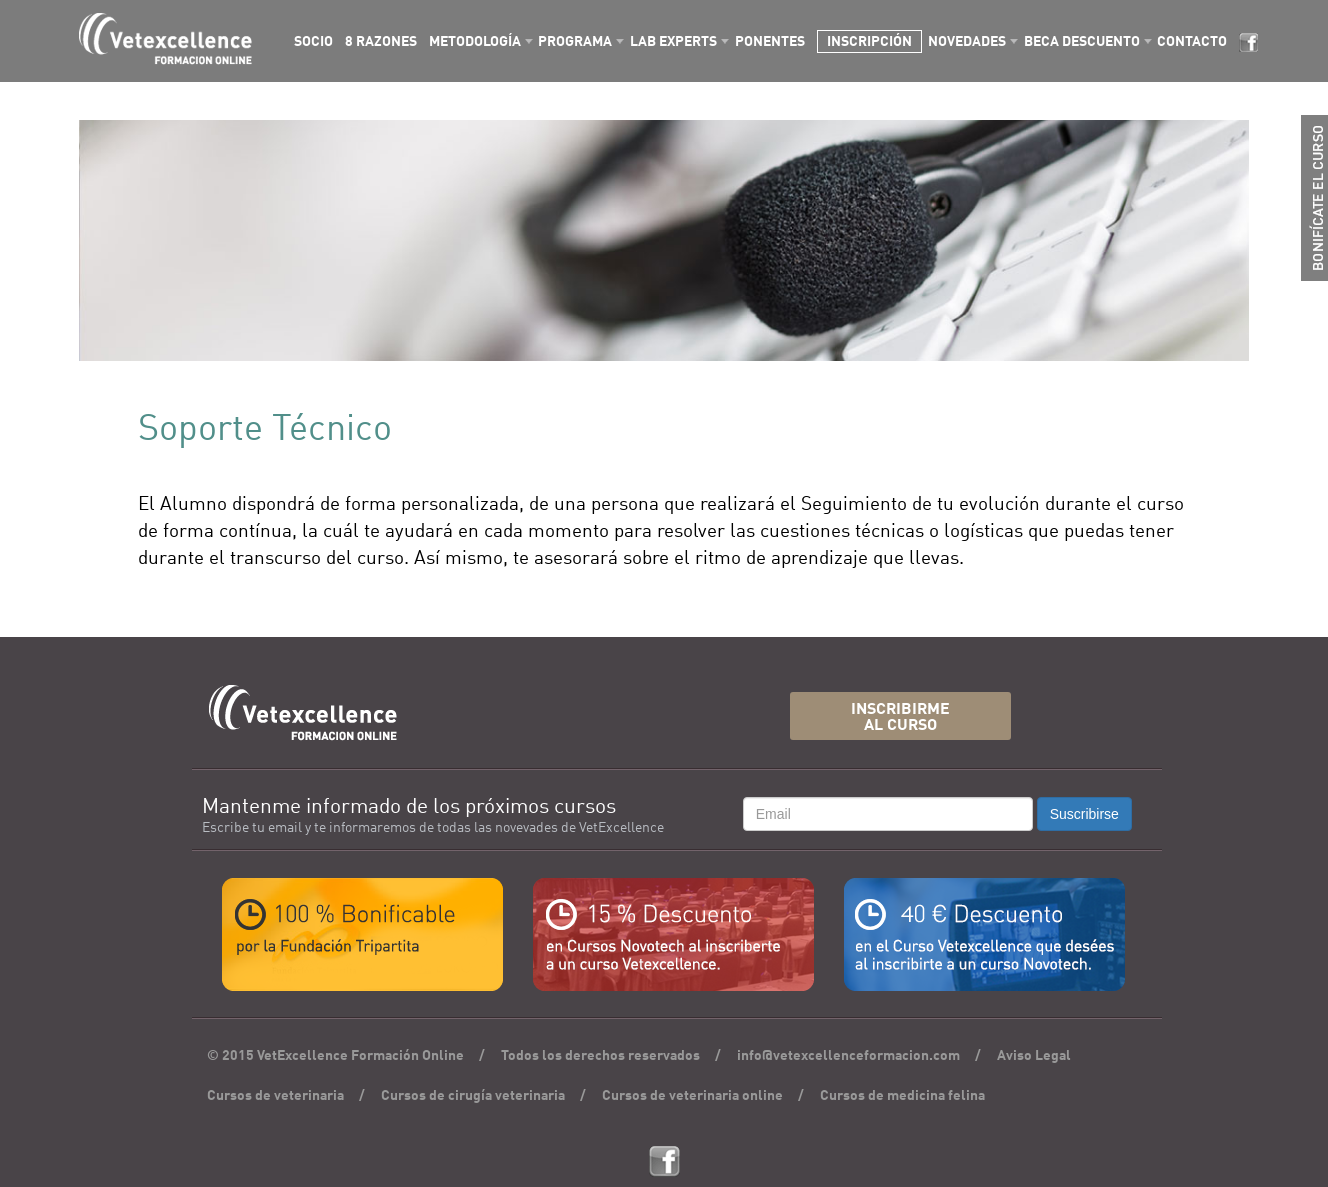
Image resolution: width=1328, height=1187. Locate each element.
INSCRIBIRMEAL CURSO (900, 718)
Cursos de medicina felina (902, 1096)
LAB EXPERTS (673, 42)
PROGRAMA (575, 42)
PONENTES (770, 42)
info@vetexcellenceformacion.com (848, 1056)
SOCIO (313, 42)
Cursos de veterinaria (275, 1096)
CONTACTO (1192, 42)
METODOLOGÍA (475, 42)
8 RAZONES (381, 42)
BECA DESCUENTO (1082, 42)
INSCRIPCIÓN (869, 42)
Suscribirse (1084, 814)
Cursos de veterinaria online (692, 1096)
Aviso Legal (1034, 1056)
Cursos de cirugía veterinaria (473, 1096)
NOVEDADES (967, 42)
